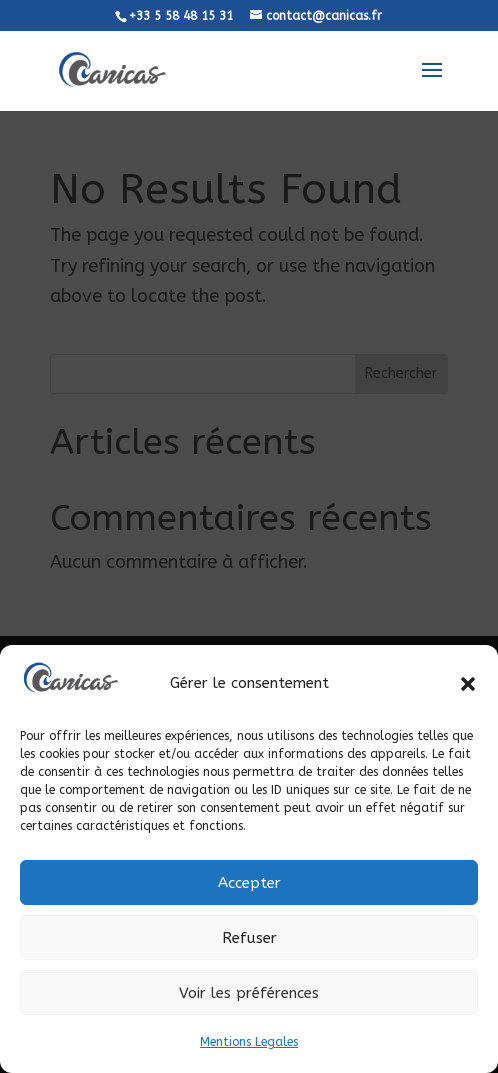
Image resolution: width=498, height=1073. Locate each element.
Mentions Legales (249, 1042)
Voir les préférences (249, 993)
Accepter (249, 883)
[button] (468, 684)
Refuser (249, 938)
